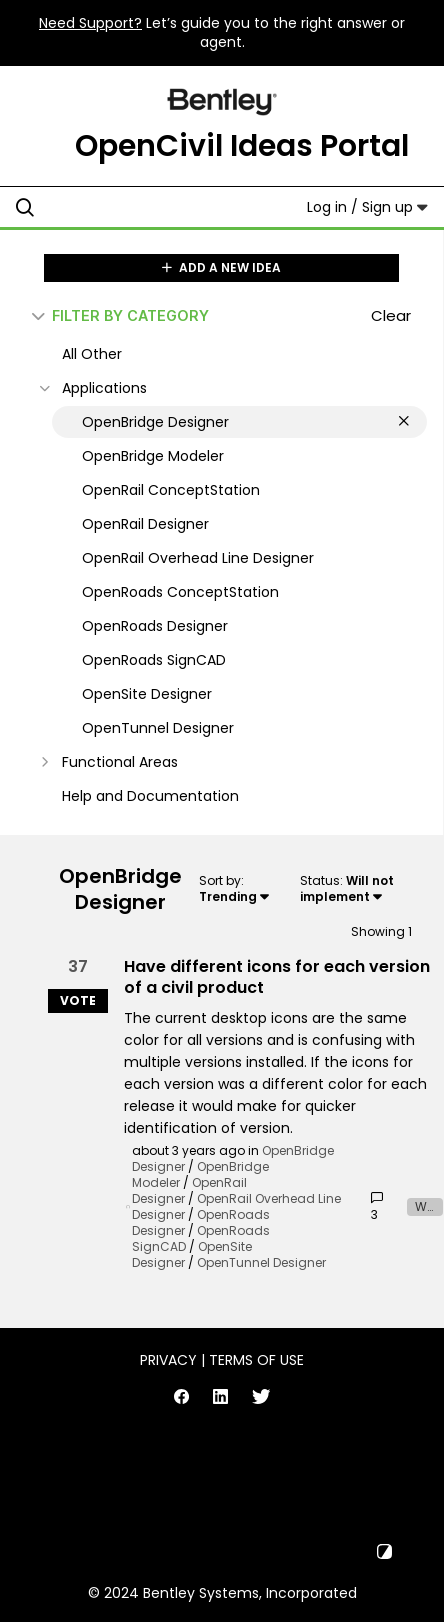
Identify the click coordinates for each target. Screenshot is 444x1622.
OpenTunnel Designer (261, 1262)
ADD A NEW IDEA (221, 267)
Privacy (168, 1360)
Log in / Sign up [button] (367, 207)
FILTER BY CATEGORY (120, 315)
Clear (391, 315)
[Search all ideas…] (136, 207)
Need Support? (90, 23)
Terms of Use (256, 1360)
